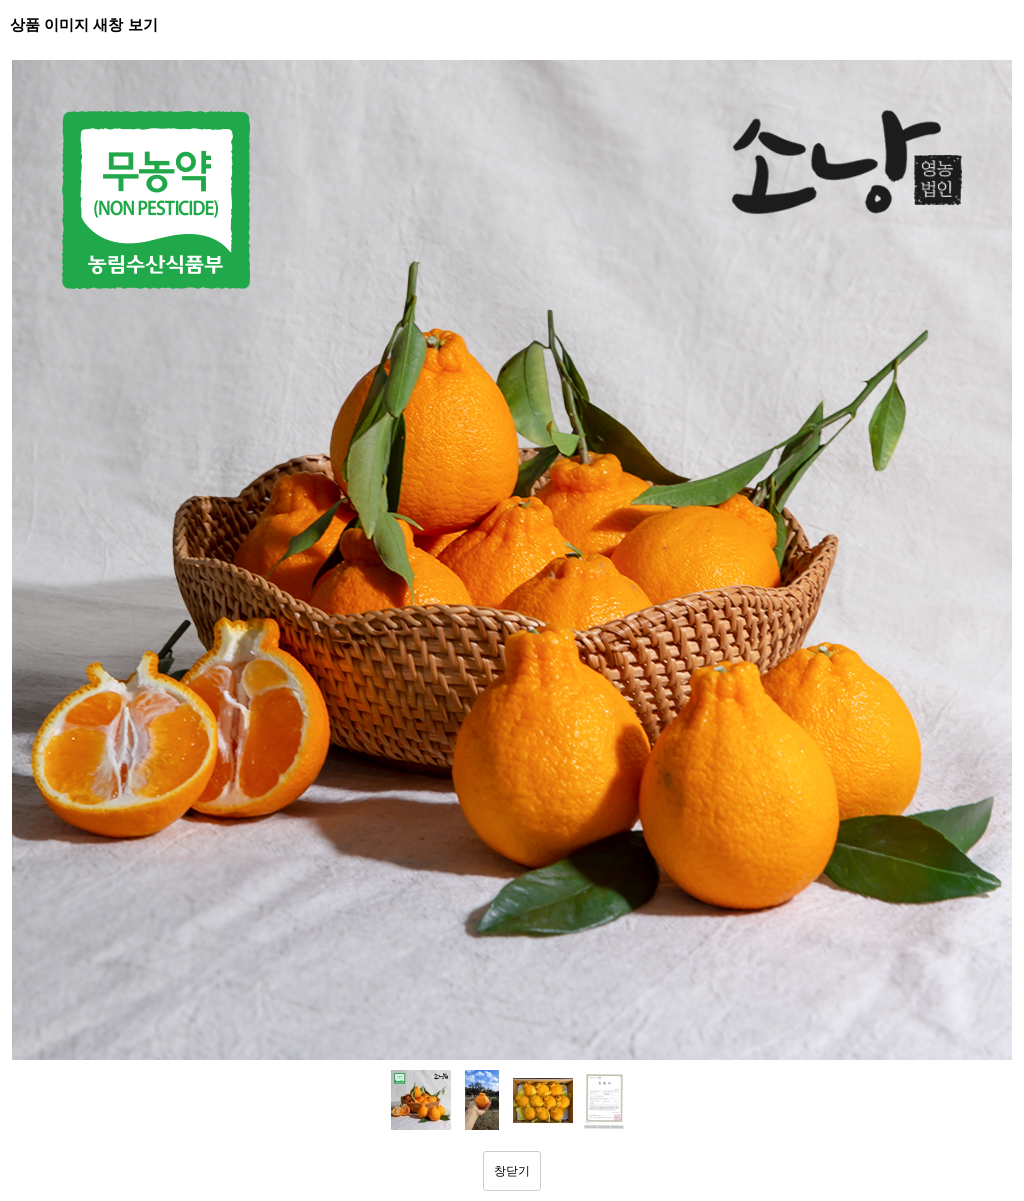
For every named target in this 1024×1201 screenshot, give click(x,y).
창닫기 (512, 1171)
